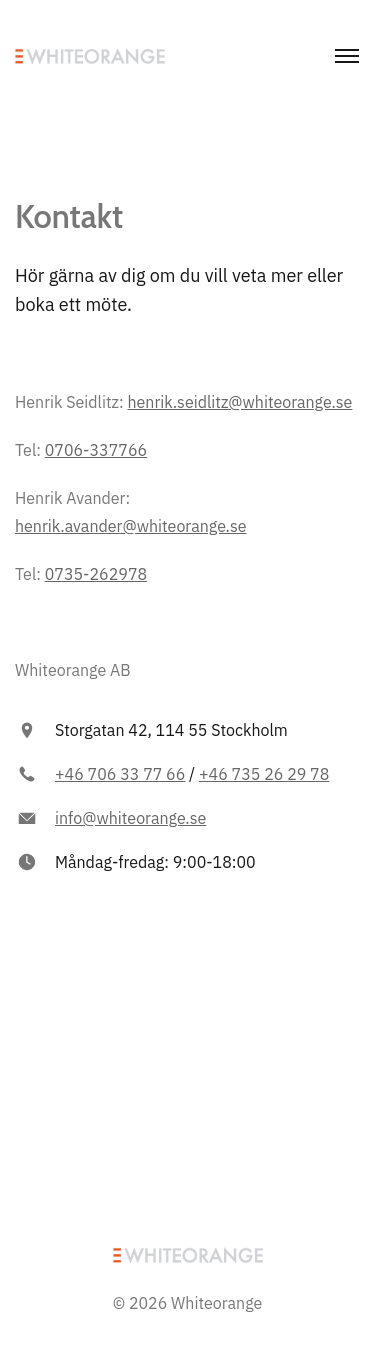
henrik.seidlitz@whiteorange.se (239, 402)
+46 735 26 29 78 (264, 774)
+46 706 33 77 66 (120, 774)
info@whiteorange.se (130, 818)
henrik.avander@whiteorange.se (131, 526)
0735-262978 (96, 574)
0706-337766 (96, 450)
